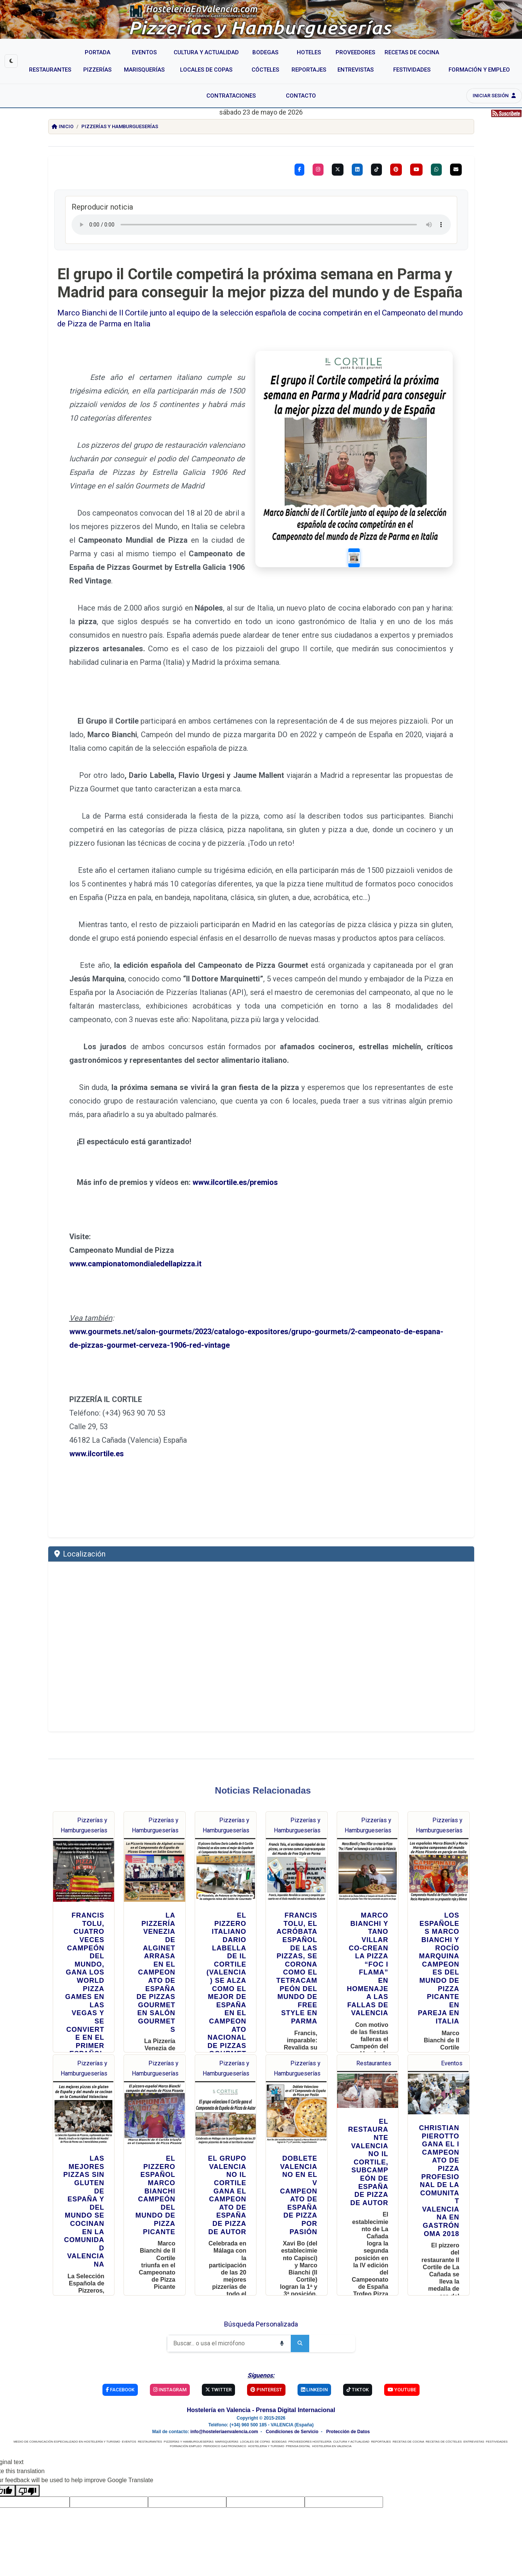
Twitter (218, 2362)
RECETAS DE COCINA (408, 2414)
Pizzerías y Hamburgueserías (119, 126)
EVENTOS (129, 2414)
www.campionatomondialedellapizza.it (135, 1236)
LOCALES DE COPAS (255, 2414)
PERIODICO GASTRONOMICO (224, 2419)
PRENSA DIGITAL (298, 2419)
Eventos (451, 2036)
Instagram (169, 2362)
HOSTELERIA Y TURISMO (266, 2419)
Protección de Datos (348, 2404)
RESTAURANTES (150, 2414)
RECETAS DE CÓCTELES (444, 2414)
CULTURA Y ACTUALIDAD (351, 2414)
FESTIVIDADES (497, 2414)
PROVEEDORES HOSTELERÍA (309, 2414)
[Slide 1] (366, 532)
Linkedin (314, 2362)
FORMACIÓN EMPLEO (185, 2419)
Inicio (62, 126)
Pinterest (266, 2362)
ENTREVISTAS (474, 2414)
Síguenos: (261, 2348)
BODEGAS (279, 2414)
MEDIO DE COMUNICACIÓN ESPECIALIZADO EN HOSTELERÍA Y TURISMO (67, 2414)
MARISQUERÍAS (226, 2414)
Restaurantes (373, 2036)
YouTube (402, 2362)
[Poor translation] (27, 2463)
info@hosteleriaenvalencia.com (224, 2404)
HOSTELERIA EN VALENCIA (331, 2419)
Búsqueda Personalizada (261, 2297)
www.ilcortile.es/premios (235, 1155)
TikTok (357, 2362)
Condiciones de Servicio (292, 2404)
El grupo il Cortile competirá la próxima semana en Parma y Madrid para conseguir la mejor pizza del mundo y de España (259, 283)
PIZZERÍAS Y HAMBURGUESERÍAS (189, 2414)
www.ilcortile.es (96, 1426)
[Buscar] (219, 2316)
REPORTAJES (381, 2414)
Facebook (120, 2362)
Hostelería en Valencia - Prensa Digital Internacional (261, 2383)
